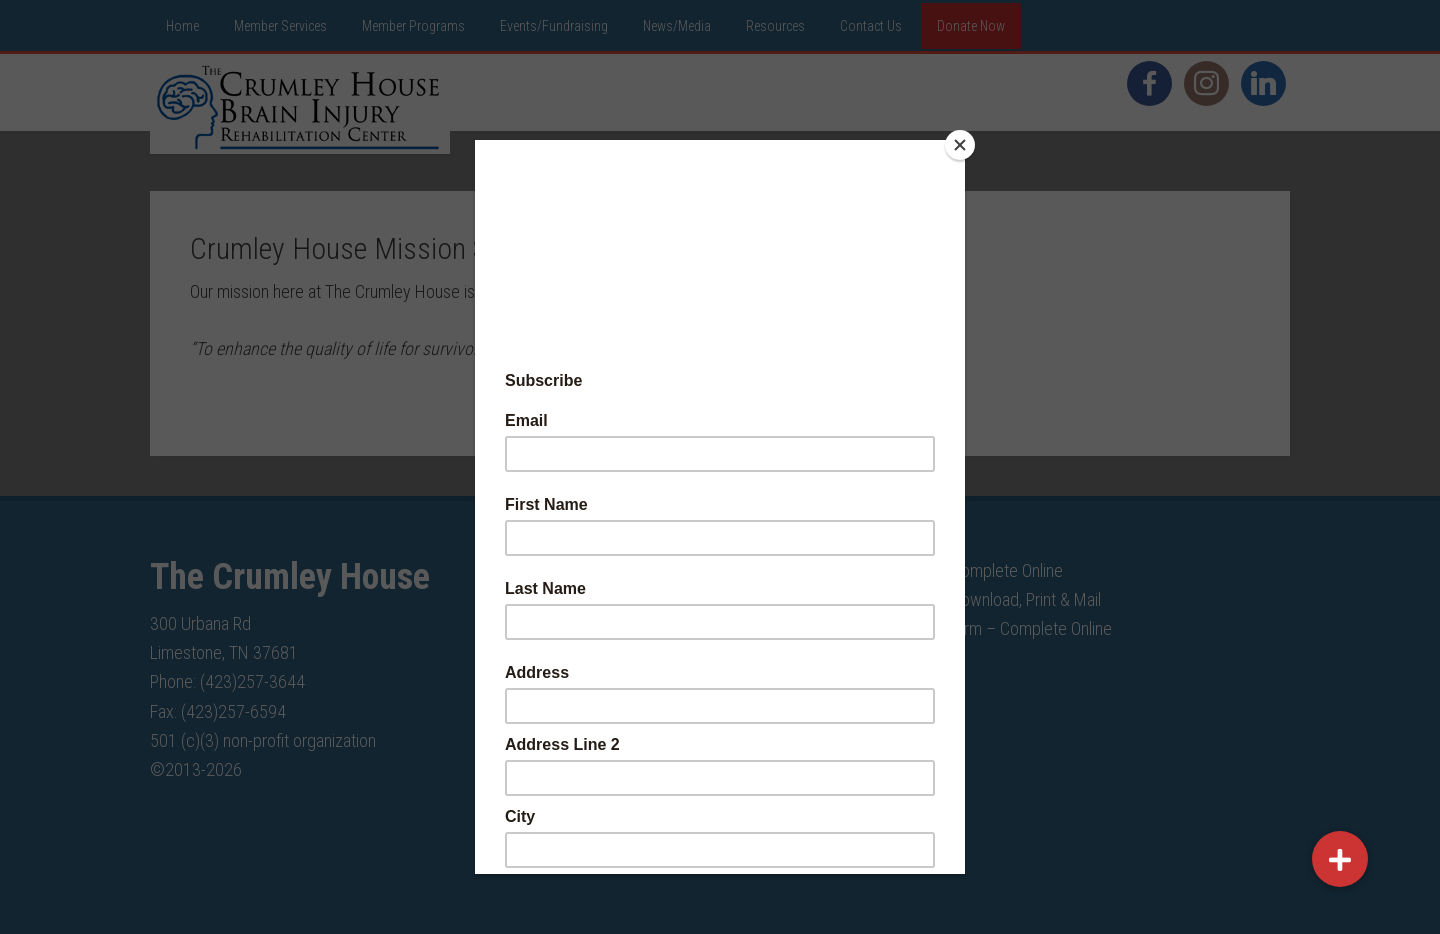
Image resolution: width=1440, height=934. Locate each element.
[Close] (960, 145)
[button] (1340, 859)
